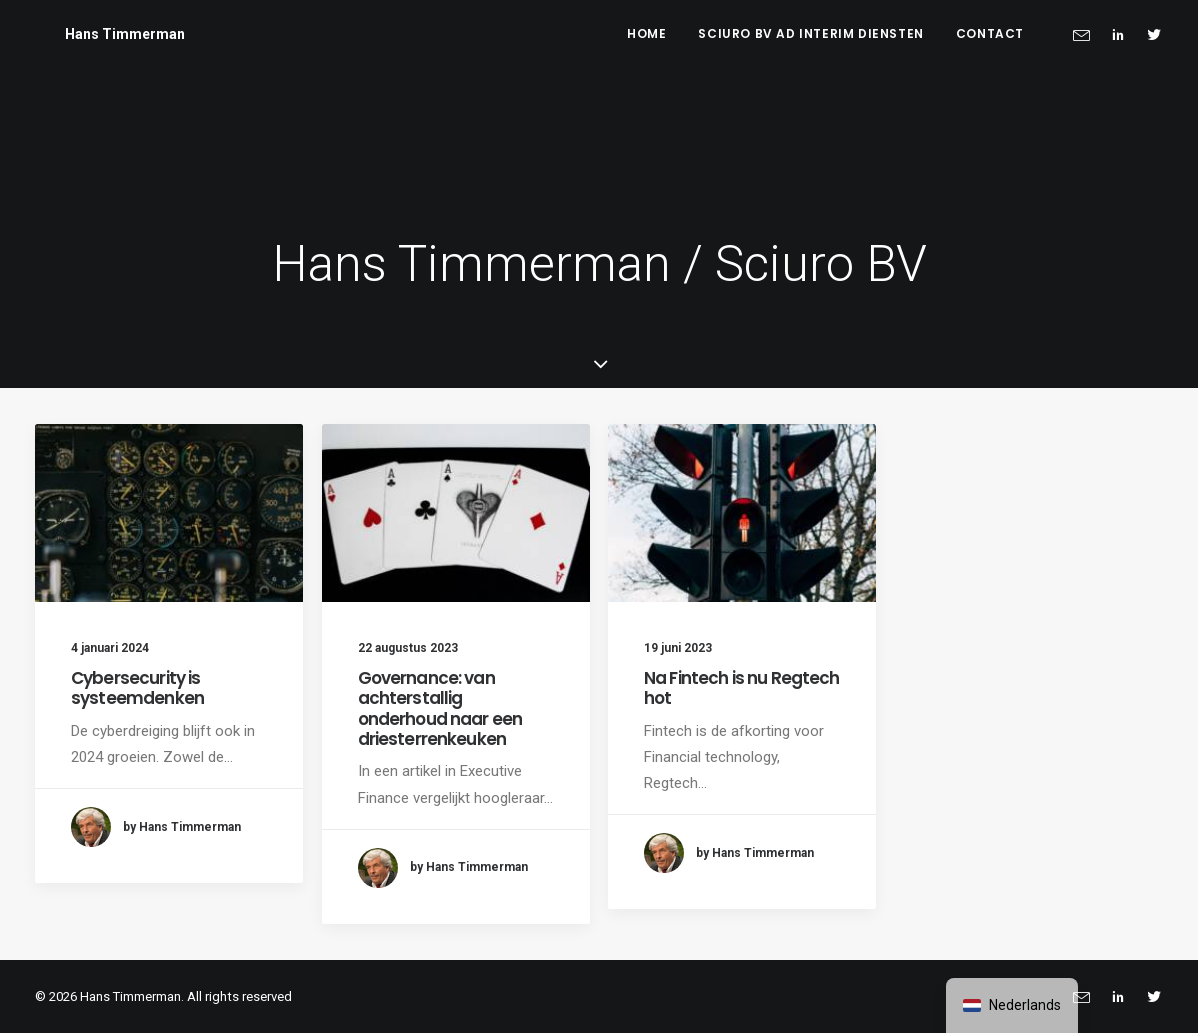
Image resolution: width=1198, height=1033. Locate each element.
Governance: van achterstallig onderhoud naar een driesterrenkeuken (440, 708)
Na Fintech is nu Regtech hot (742, 688)
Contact (990, 33)
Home (646, 33)
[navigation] (1012, 1005)
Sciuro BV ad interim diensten (810, 33)
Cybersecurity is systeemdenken (137, 688)
